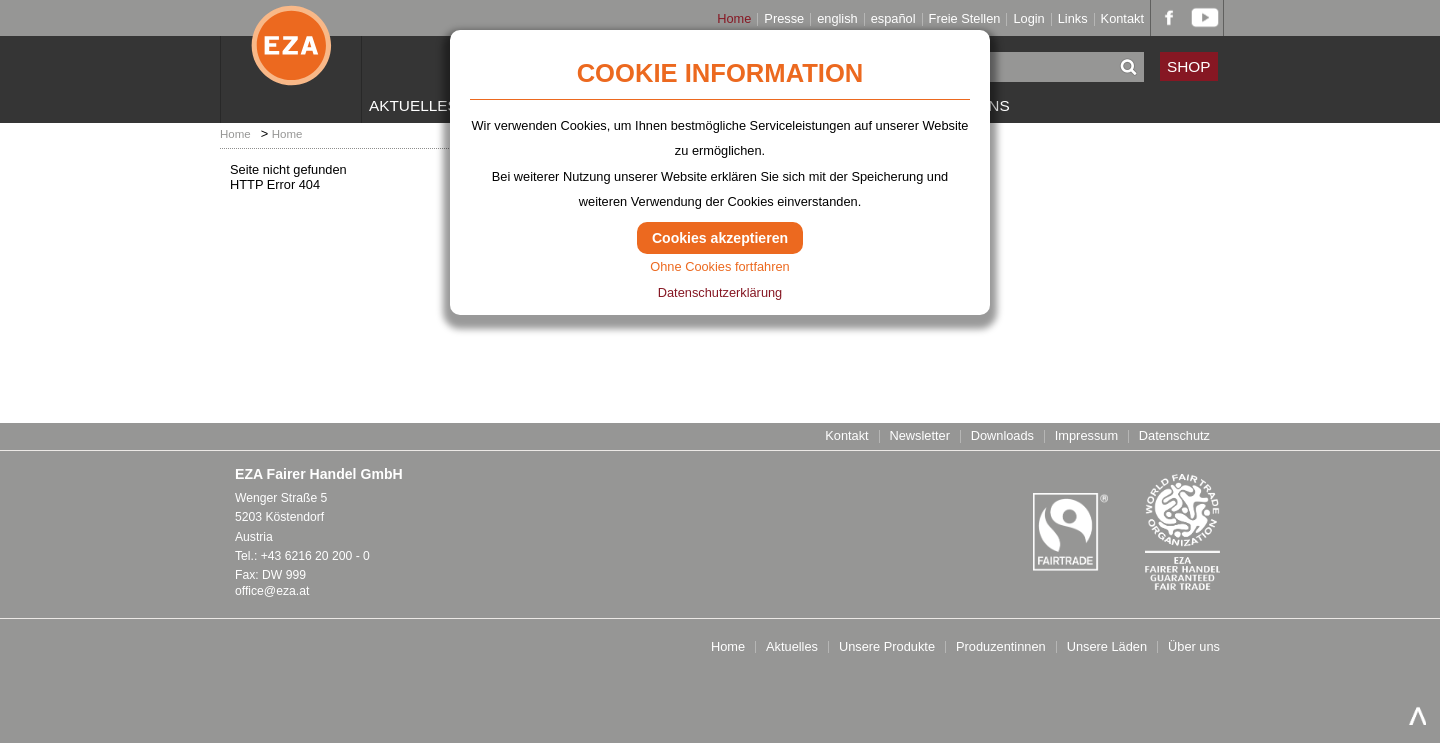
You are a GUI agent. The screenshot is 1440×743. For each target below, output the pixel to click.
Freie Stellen (965, 19)
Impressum (1086, 436)
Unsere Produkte (887, 647)
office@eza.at (272, 591)
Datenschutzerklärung (720, 292)
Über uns (1194, 647)
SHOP (1189, 66)
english (837, 19)
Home (734, 19)
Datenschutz (1174, 436)
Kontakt (1122, 19)
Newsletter (919, 436)
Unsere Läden (1107, 647)
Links (1073, 19)
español (893, 19)
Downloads (1002, 436)
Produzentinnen (1001, 647)
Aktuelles (413, 105)
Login (1028, 19)
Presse (784, 19)
